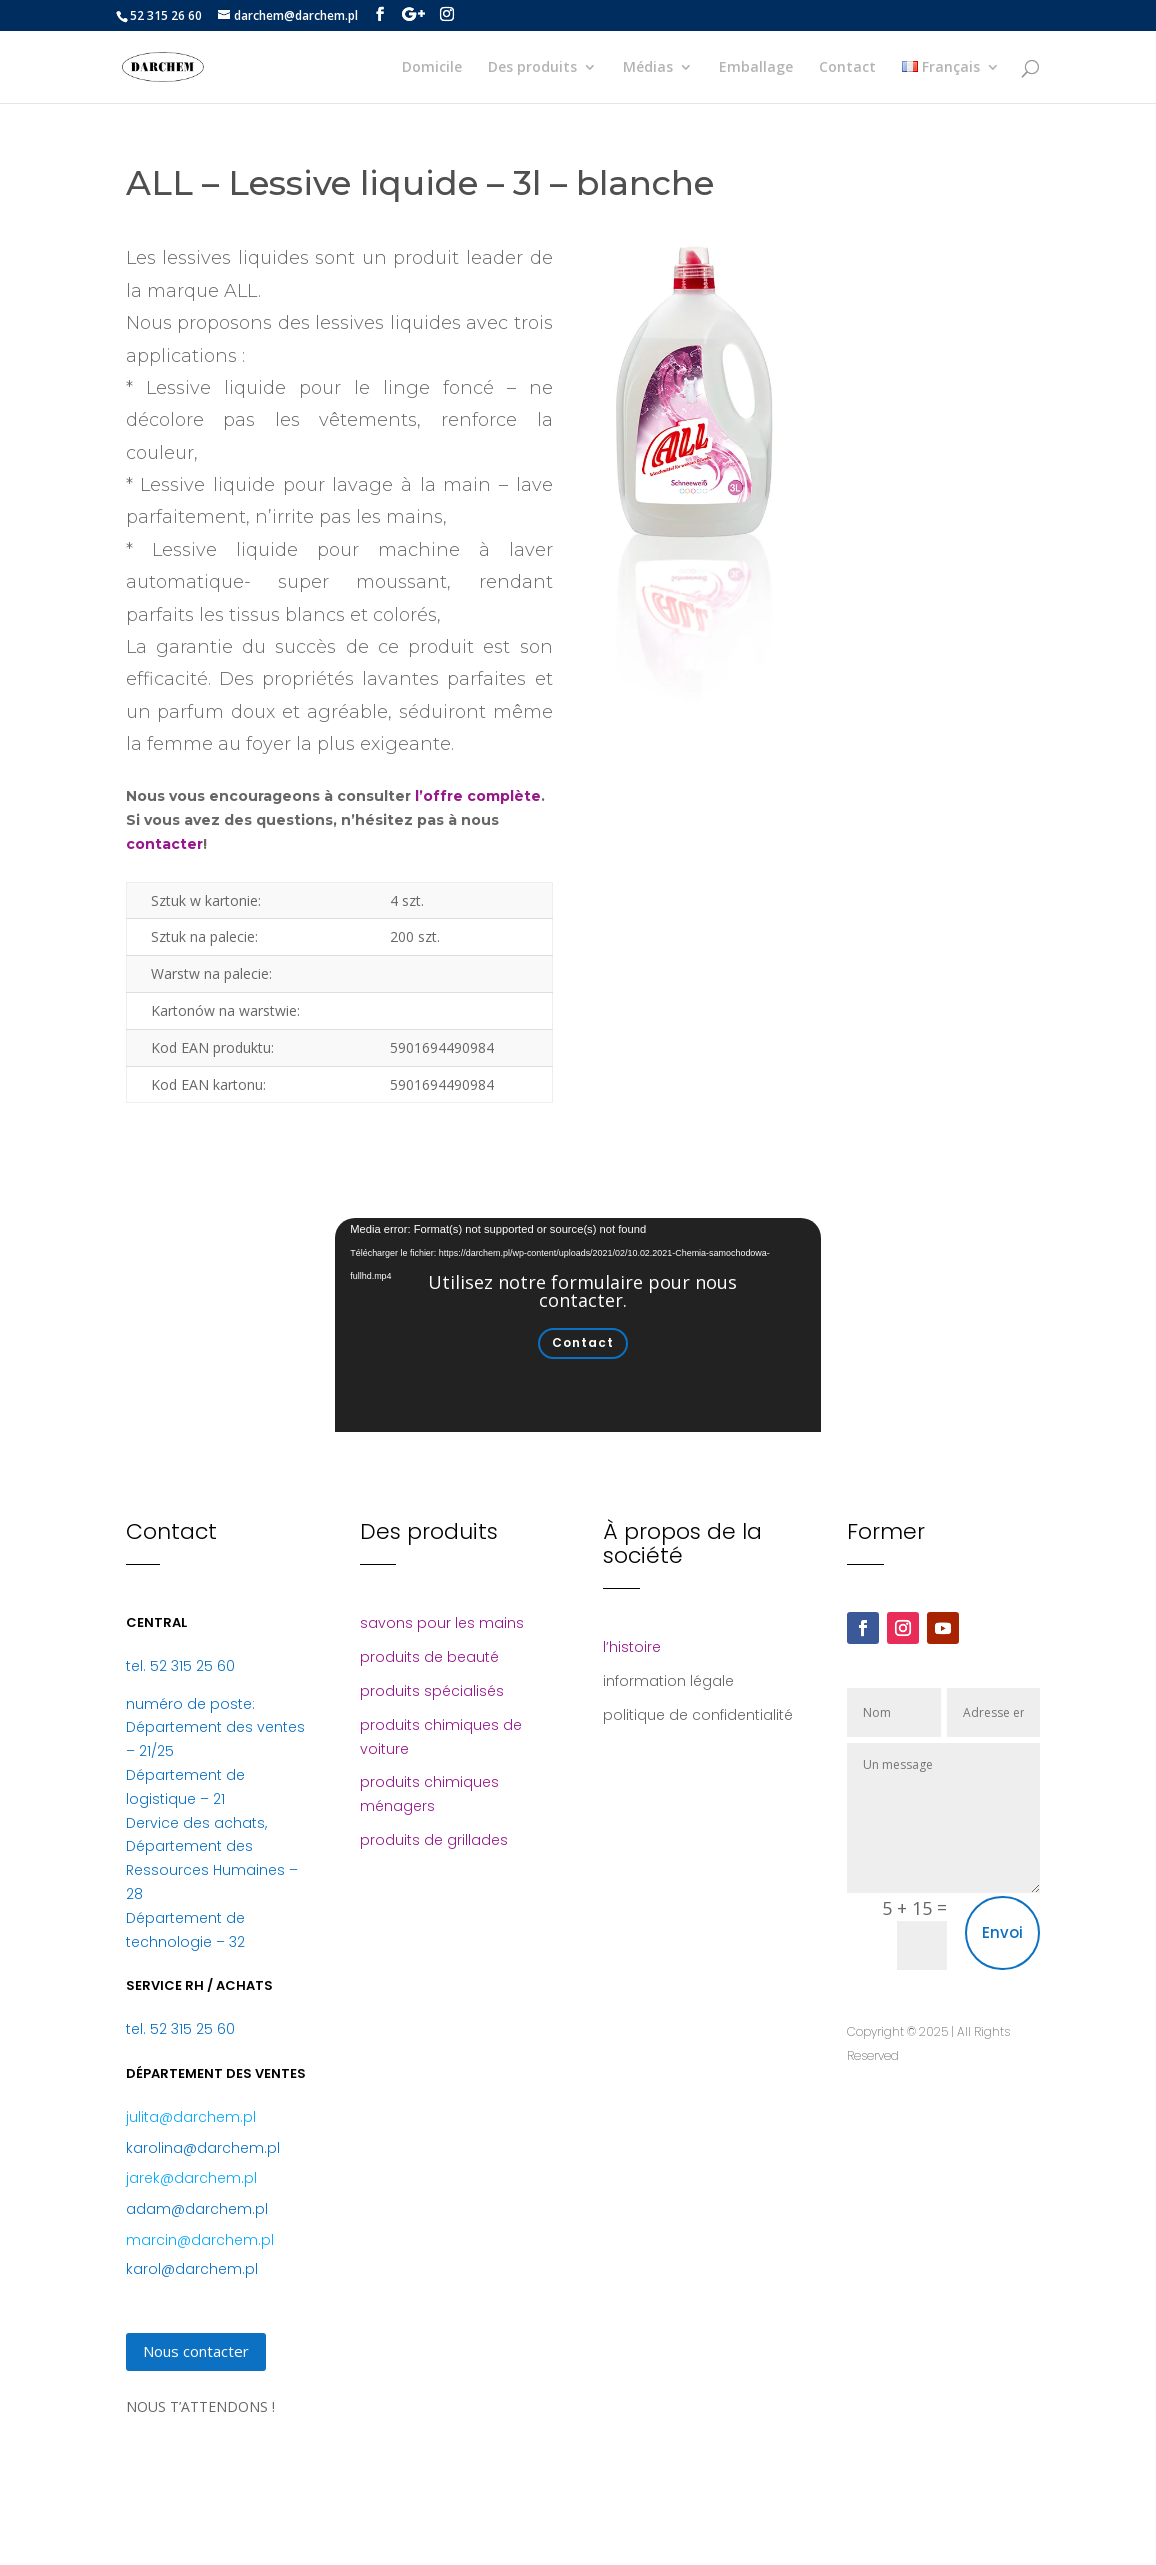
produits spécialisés (432, 1691)
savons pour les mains (442, 1623)
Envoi (1002, 1932)
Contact (847, 68)
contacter (164, 844)
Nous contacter (196, 2351)
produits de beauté (429, 1657)
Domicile (432, 68)
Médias (648, 68)
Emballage (756, 68)
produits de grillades (434, 1840)
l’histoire (632, 1647)
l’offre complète (478, 796)
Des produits (532, 68)
